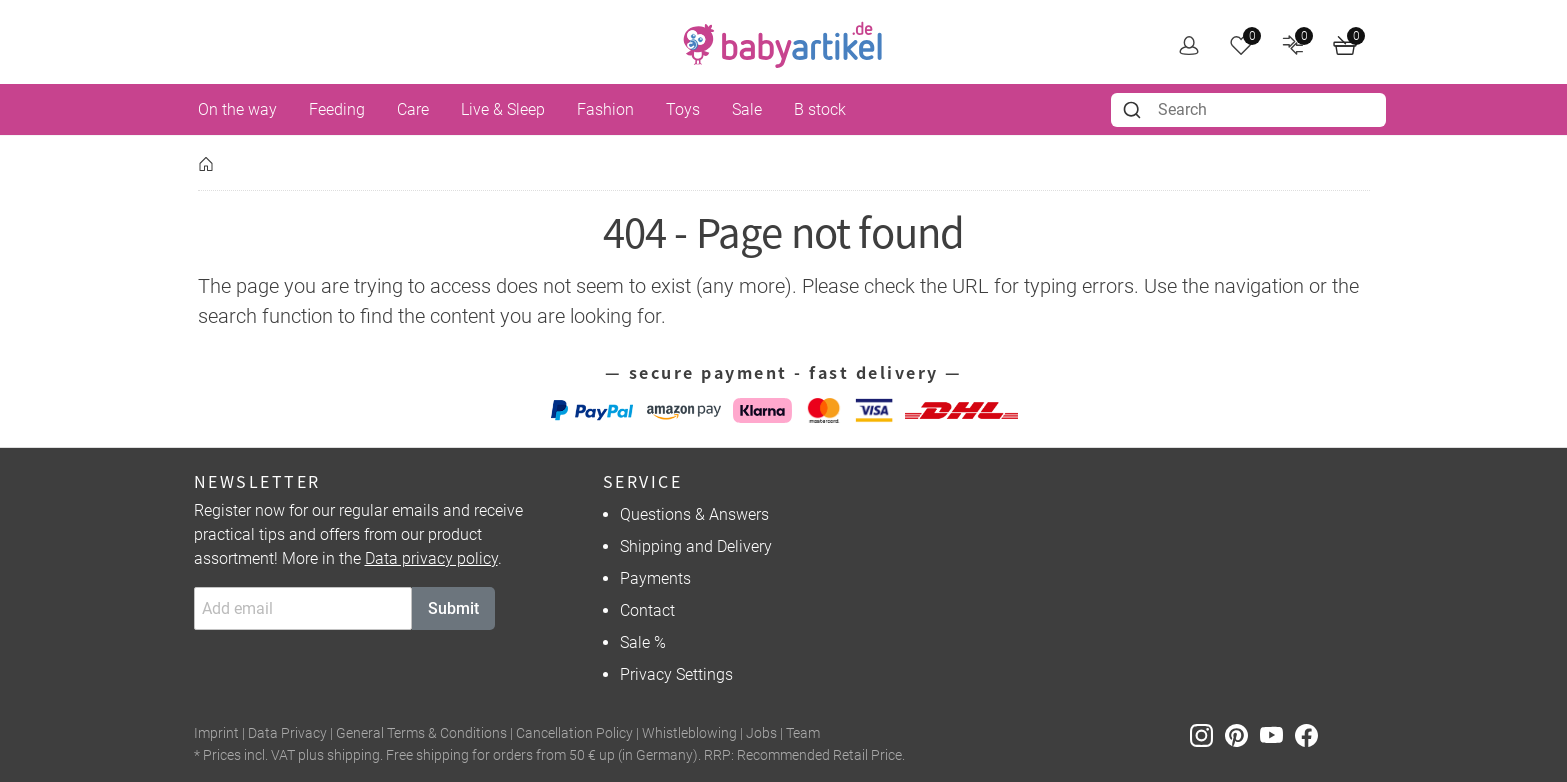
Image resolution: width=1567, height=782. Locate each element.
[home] (783, 45)
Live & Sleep (503, 109)
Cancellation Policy (574, 733)
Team (803, 733)
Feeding (337, 109)
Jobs (761, 733)
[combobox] (1248, 110)
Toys (683, 109)
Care (413, 109)
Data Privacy (287, 733)
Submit (453, 608)
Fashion (605, 109)
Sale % (643, 642)
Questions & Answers (694, 514)
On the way (237, 109)
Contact (647, 610)
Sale (747, 109)
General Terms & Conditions (421, 733)
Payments (655, 578)
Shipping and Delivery (696, 546)
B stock (820, 109)
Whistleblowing (689, 733)
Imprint (216, 733)
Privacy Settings (676, 674)
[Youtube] (1277, 734)
